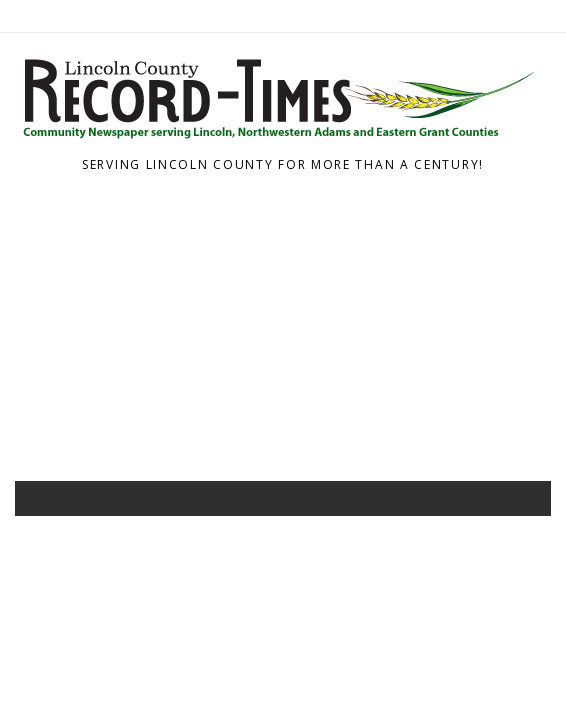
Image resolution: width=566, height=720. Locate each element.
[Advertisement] (283, 331)
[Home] (276, 140)
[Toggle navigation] (44, 503)
